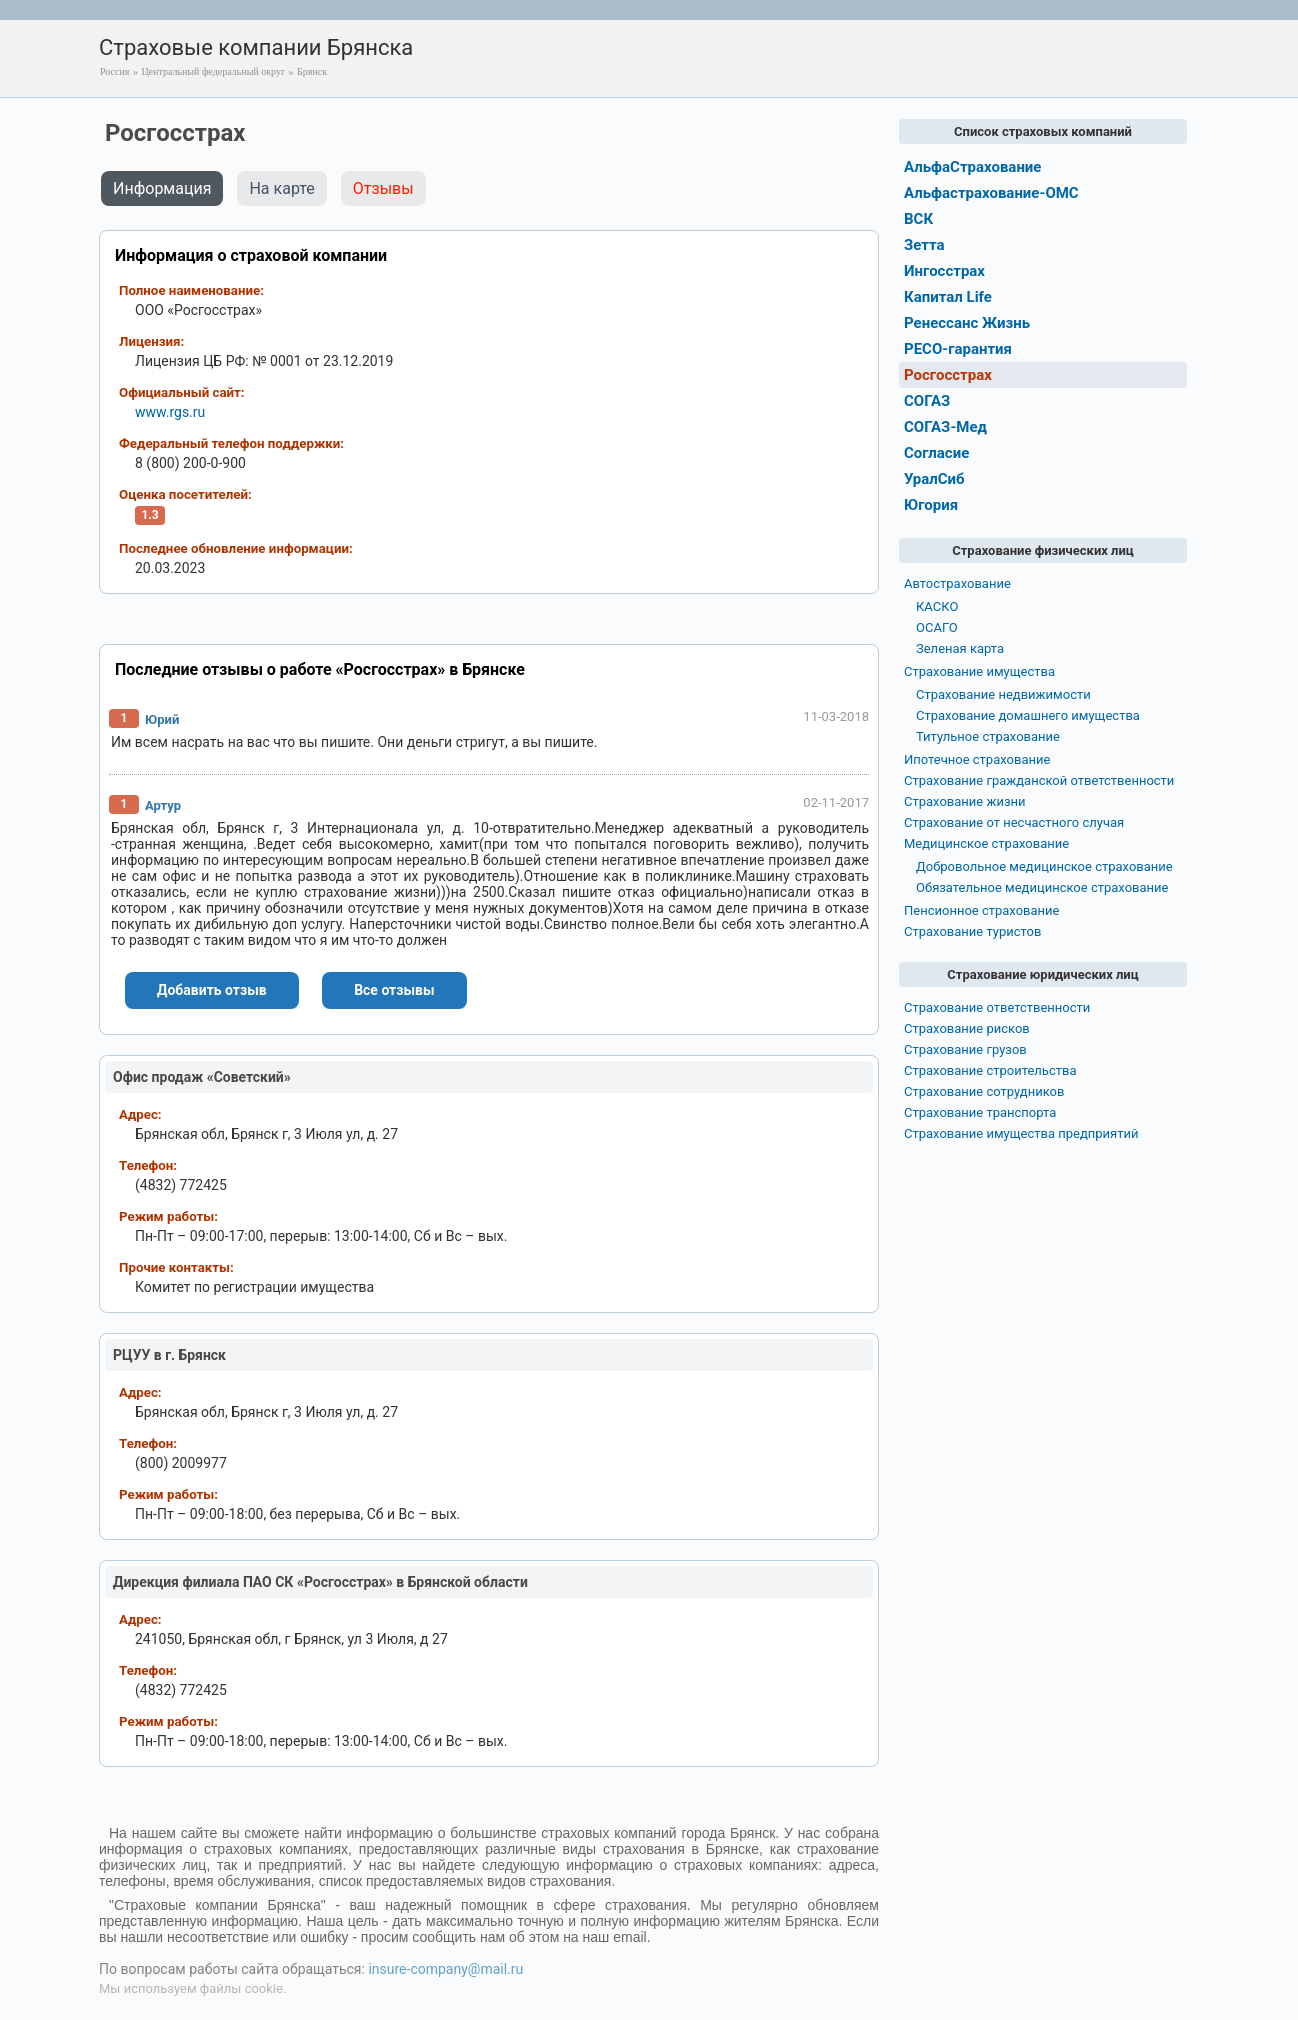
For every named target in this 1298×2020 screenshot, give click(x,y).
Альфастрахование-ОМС (991, 193)
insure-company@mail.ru (445, 1969)
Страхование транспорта (980, 1112)
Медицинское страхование (986, 843)
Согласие (936, 453)
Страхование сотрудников (984, 1091)
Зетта (924, 245)
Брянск (312, 71)
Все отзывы (394, 990)
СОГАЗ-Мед (945, 427)
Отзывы (383, 188)
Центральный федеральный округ (213, 71)
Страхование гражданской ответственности (1039, 780)
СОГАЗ (927, 401)
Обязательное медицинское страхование (1042, 887)
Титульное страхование (988, 736)
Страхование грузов (965, 1049)
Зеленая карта (960, 648)
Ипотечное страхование (977, 759)
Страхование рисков (967, 1028)
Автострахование (957, 583)
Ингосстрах (944, 271)
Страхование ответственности (997, 1007)
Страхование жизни (965, 801)
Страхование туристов (972, 931)
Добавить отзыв (212, 990)
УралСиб (934, 479)
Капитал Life (948, 297)
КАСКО (937, 606)
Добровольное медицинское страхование (1044, 866)
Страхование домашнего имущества (1028, 715)
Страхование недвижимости (1003, 694)
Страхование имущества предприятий (1021, 1133)
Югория (931, 505)
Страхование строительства (990, 1070)
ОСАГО (937, 627)
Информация (162, 188)
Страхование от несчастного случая (1014, 822)
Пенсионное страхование (981, 910)
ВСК (918, 219)
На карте (281, 188)
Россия (114, 71)
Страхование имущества (979, 671)
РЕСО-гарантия (958, 349)
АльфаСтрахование (972, 167)
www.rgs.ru (170, 412)
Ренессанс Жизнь (967, 323)
